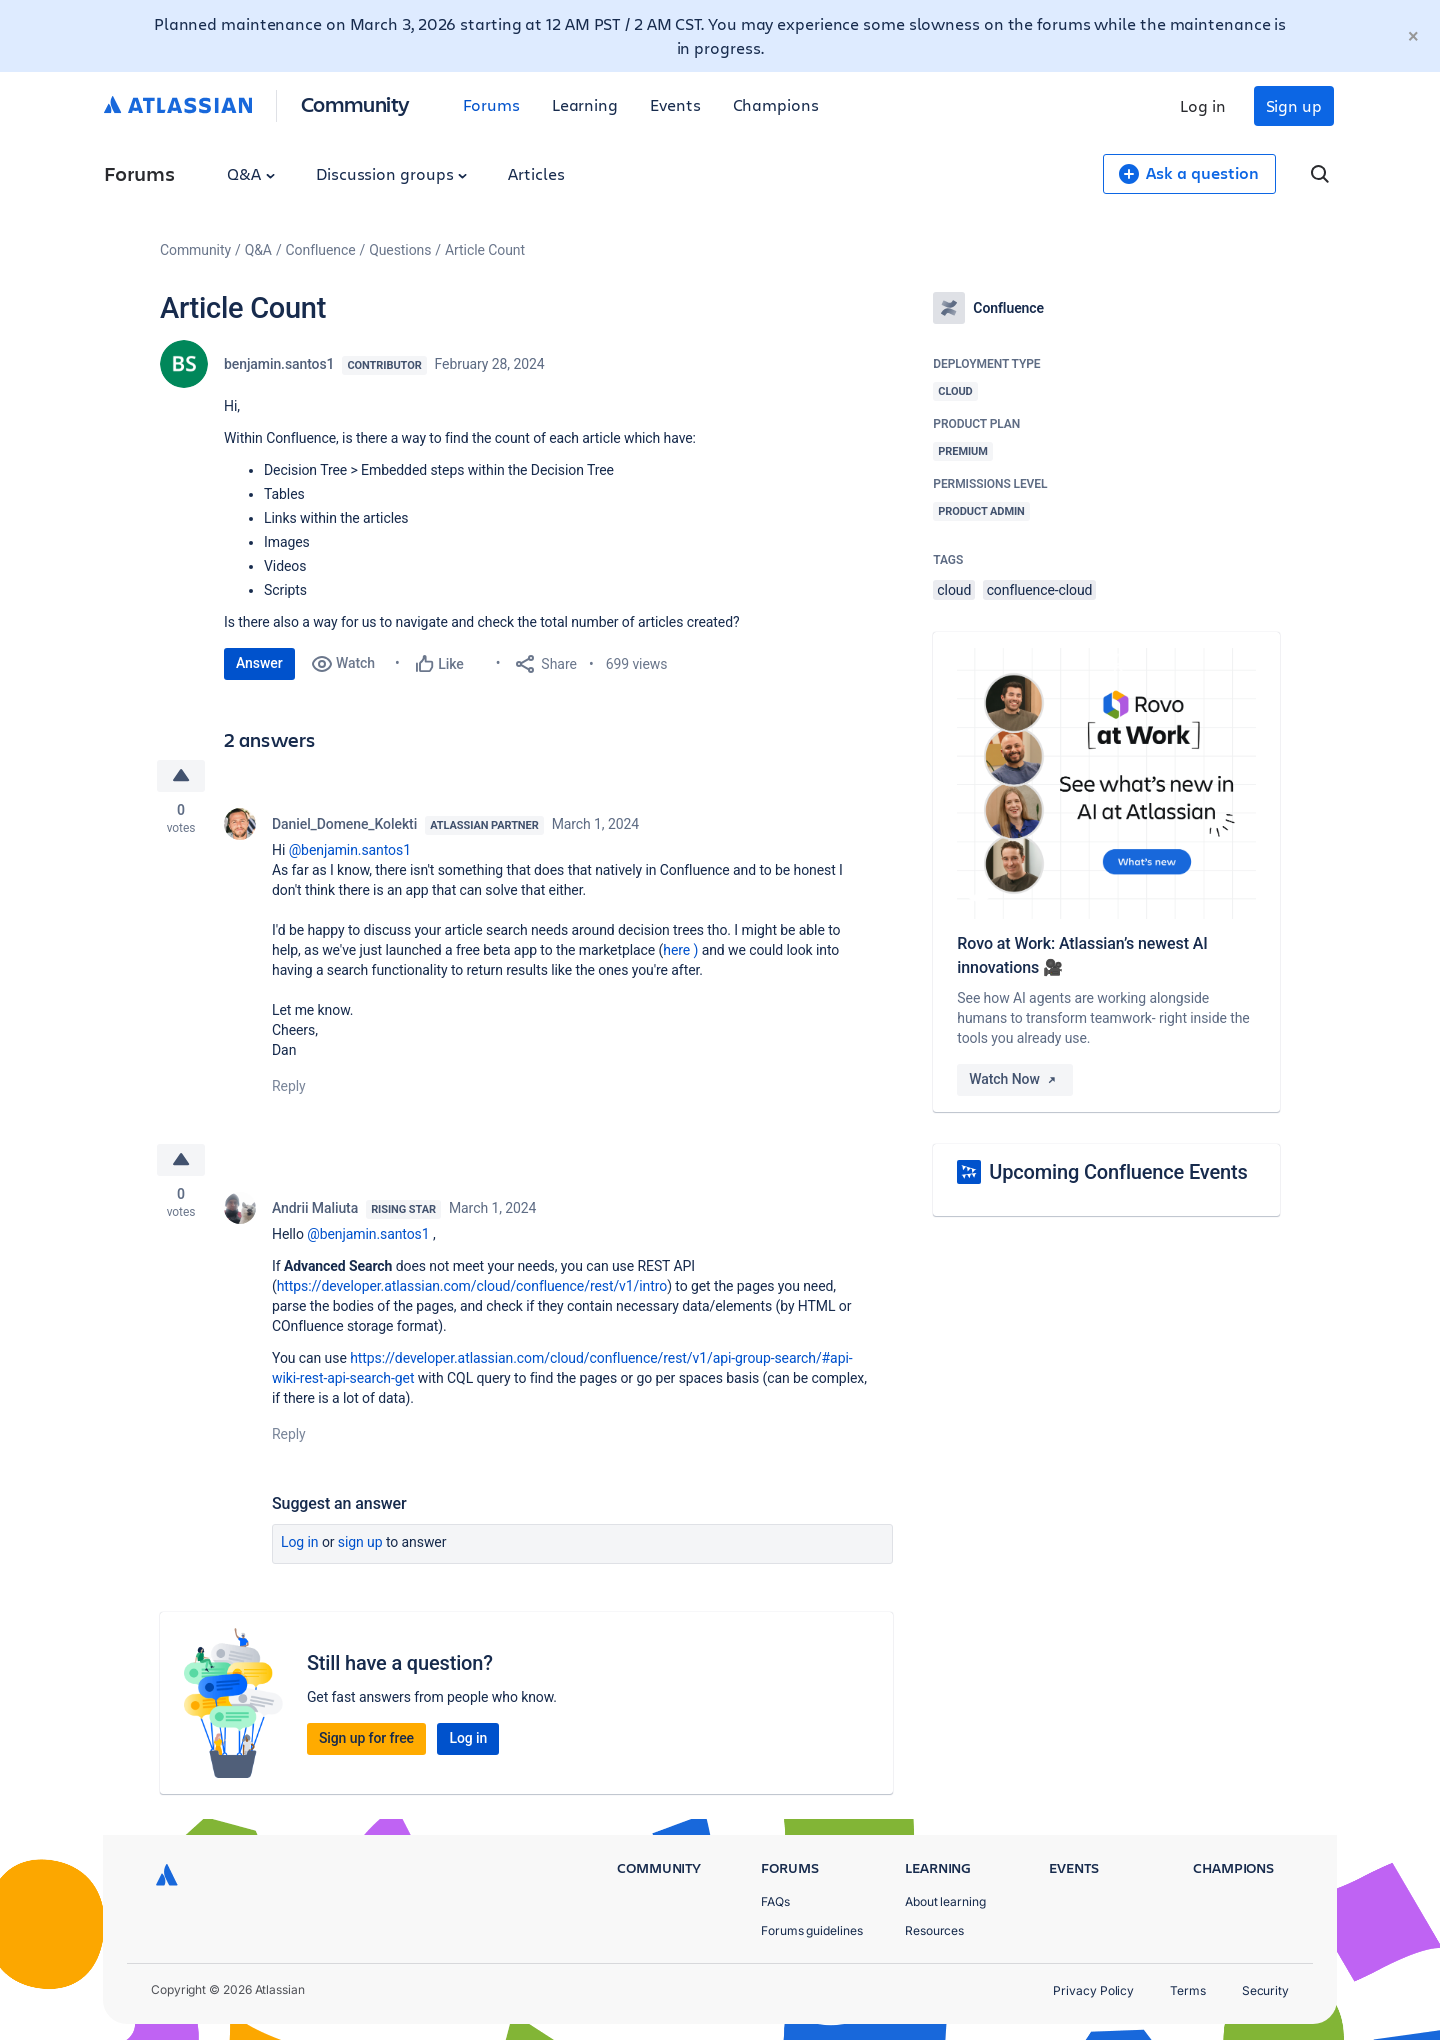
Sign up (1294, 105)
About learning (945, 1901)
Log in (1203, 105)
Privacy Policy (1093, 1990)
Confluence (321, 250)
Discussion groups (392, 173)
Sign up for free (366, 1738)
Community (355, 103)
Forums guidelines (812, 1930)
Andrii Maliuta (315, 1208)
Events (675, 104)
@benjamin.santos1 (350, 850)
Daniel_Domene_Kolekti (344, 824)
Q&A (251, 173)
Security (1265, 1990)
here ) (682, 950)
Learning (585, 104)
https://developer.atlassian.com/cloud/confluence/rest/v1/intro (472, 1286)
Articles (536, 173)
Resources (934, 1930)
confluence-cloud (1040, 590)
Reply (289, 1086)
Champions (776, 104)
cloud (954, 590)
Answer (259, 663)
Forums (491, 104)
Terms (1188, 1990)
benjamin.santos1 (279, 364)
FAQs (775, 1901)
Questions (400, 250)
